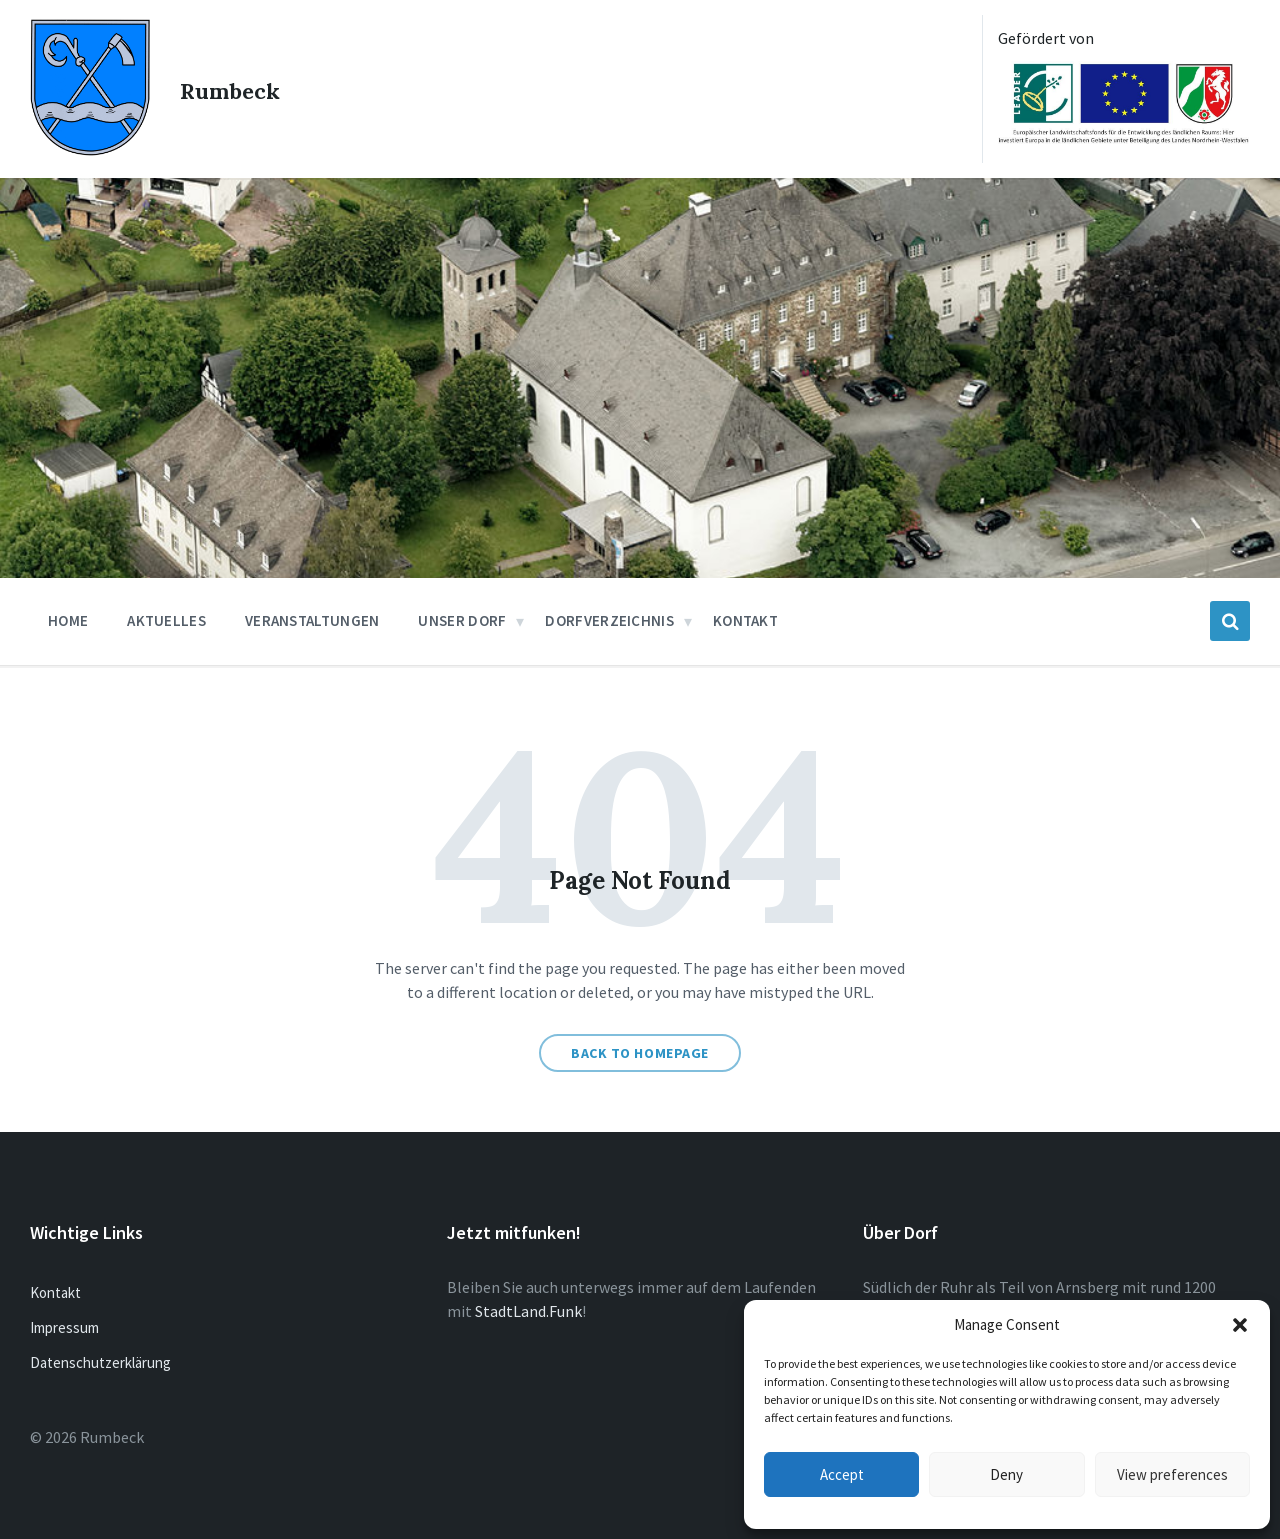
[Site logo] (90, 150)
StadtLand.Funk (528, 1311)
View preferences (1172, 1474)
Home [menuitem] (68, 620)
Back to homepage (640, 1053)
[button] (1240, 1325)
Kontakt (55, 1292)
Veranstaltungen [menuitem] (312, 620)
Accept (842, 1474)
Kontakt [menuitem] (745, 620)
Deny (1006, 1474)
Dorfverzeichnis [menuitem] (609, 620)
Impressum (64, 1327)
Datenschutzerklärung (100, 1362)
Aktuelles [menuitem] (166, 620)
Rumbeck (243, 89)
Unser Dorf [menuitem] (462, 620)
